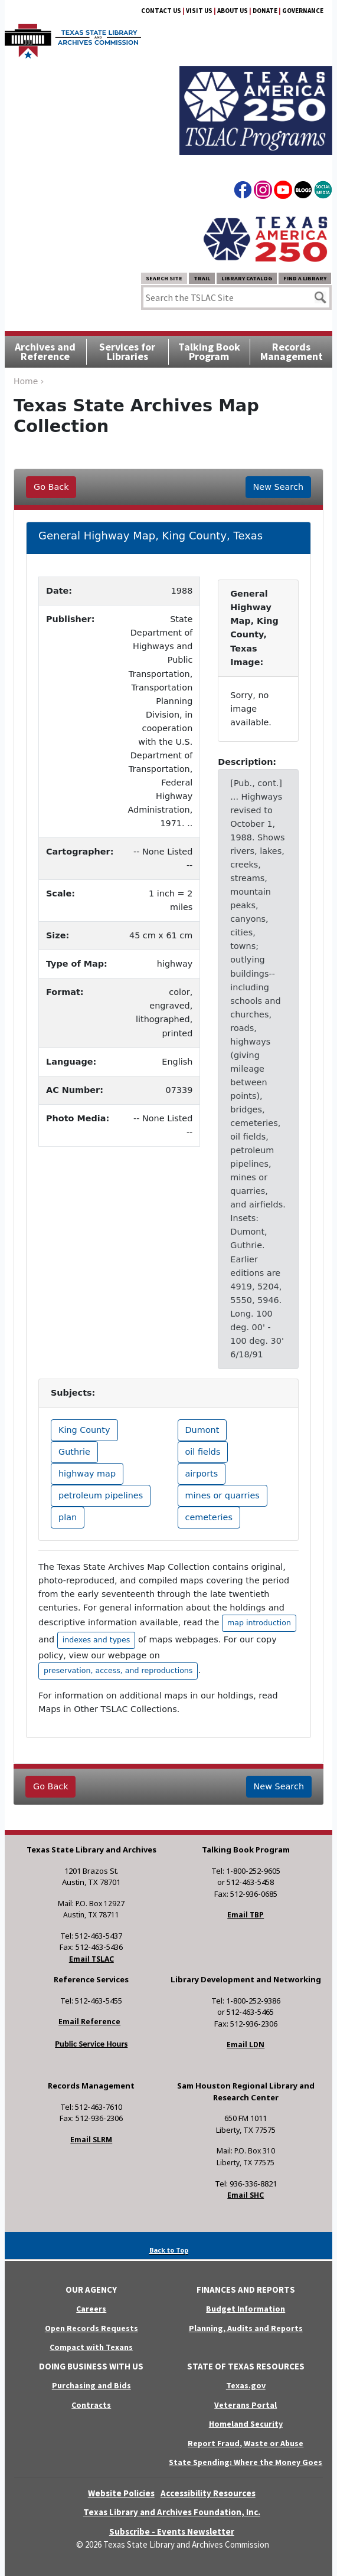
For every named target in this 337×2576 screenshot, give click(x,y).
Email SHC (245, 2195)
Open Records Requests (91, 2328)
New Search (278, 487)
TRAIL (202, 278)
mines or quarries (222, 1495)
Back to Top (168, 2250)
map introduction (259, 1622)
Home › (29, 381)
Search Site (164, 278)
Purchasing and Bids (91, 2385)
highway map (87, 1473)
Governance (302, 10)
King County (84, 1430)
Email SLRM (91, 2140)
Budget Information (245, 2308)
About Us (232, 10)
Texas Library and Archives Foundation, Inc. (171, 2512)
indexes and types (96, 1639)
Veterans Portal (245, 2405)
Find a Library (304, 278)
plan (67, 1517)
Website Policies (121, 2493)
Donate (265, 10)
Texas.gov (246, 2385)
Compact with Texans (91, 2347)
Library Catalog (246, 278)
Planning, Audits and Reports (246, 2328)
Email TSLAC (91, 1959)
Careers (91, 2308)
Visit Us (199, 10)
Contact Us (161, 10)
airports (201, 1473)
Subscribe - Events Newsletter (171, 2531)
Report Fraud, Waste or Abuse (245, 2443)
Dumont (202, 1430)
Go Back (51, 487)
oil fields (203, 1451)
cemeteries (209, 1517)
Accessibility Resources (208, 2493)
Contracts (91, 2405)
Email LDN (245, 2045)
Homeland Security (246, 2423)
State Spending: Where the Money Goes (245, 2462)
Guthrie (74, 1451)
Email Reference (89, 2022)
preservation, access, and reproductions (118, 1670)
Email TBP (245, 1915)
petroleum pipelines (100, 1495)
